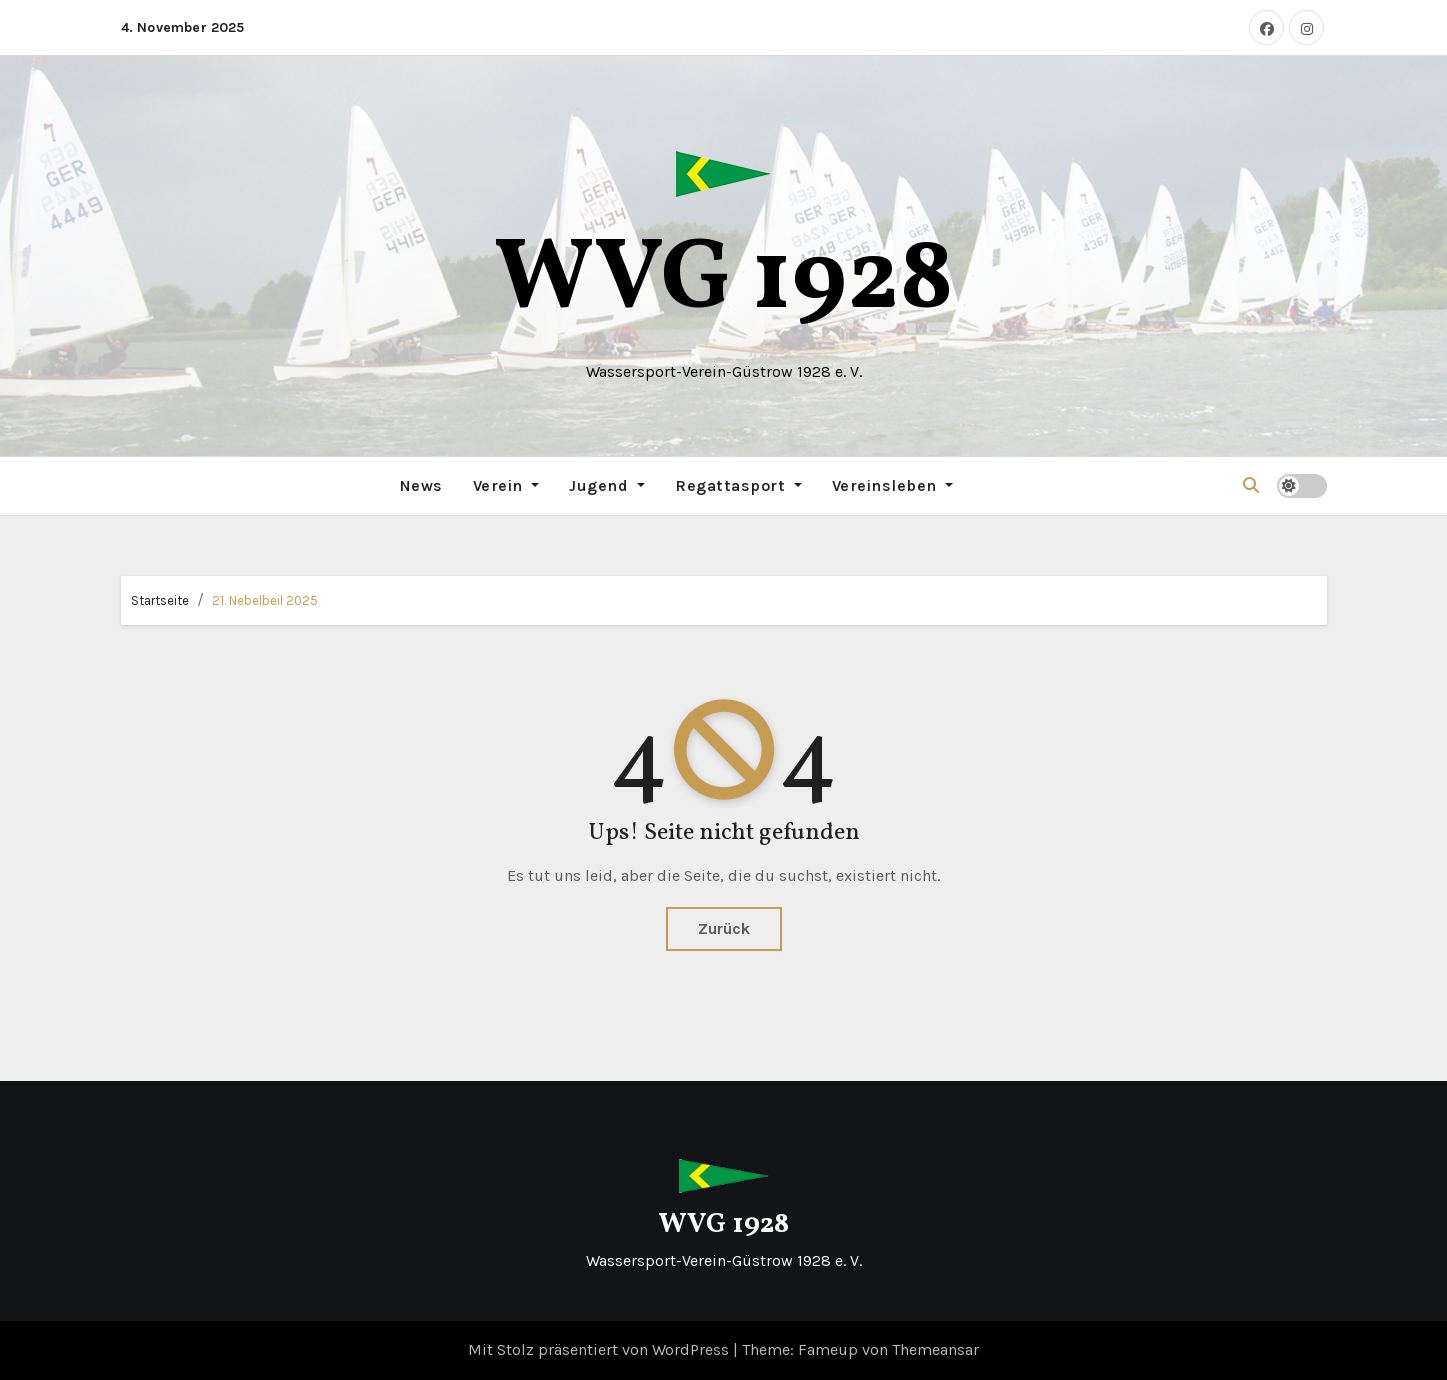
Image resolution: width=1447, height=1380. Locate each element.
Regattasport (738, 485)
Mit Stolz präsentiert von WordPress (600, 1349)
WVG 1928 (724, 281)
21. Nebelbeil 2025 (265, 600)
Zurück (724, 928)
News (421, 485)
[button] (1251, 485)
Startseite (160, 600)
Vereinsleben (893, 485)
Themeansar (935, 1349)
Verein (506, 485)
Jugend (607, 485)
